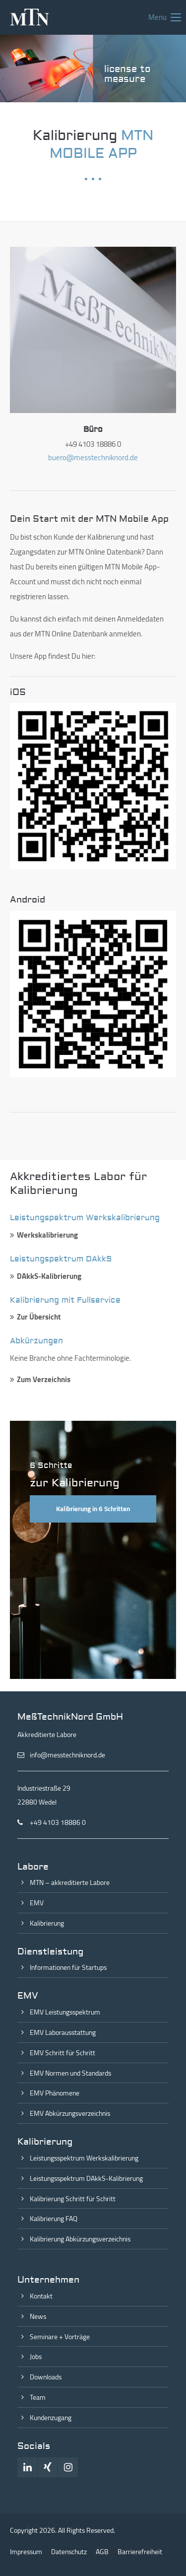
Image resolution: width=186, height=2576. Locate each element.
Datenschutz (69, 2551)
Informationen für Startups (68, 1967)
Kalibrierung (47, 1923)
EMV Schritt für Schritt (62, 2052)
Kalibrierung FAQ (53, 2218)
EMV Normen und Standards (70, 2073)
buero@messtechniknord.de (93, 457)
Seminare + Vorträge (60, 2336)
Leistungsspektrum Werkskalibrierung (84, 2158)
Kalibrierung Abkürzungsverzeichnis (80, 2238)
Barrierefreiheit (140, 2551)
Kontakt (41, 2296)
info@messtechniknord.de (67, 1754)
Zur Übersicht (39, 1317)
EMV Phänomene (54, 2093)
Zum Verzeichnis (43, 1379)
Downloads (46, 2376)
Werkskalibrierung (47, 1235)
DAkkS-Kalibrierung (49, 1276)
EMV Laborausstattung (63, 2032)
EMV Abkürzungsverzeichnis (70, 2113)
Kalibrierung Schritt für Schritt (73, 2198)
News (38, 2316)
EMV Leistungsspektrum (65, 2012)
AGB (102, 2551)
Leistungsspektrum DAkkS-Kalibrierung (86, 2178)
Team (38, 2397)
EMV (37, 1902)
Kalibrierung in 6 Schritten (93, 1508)
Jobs (36, 2356)
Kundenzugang (50, 2417)
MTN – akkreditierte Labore (70, 1882)
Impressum (26, 2551)
